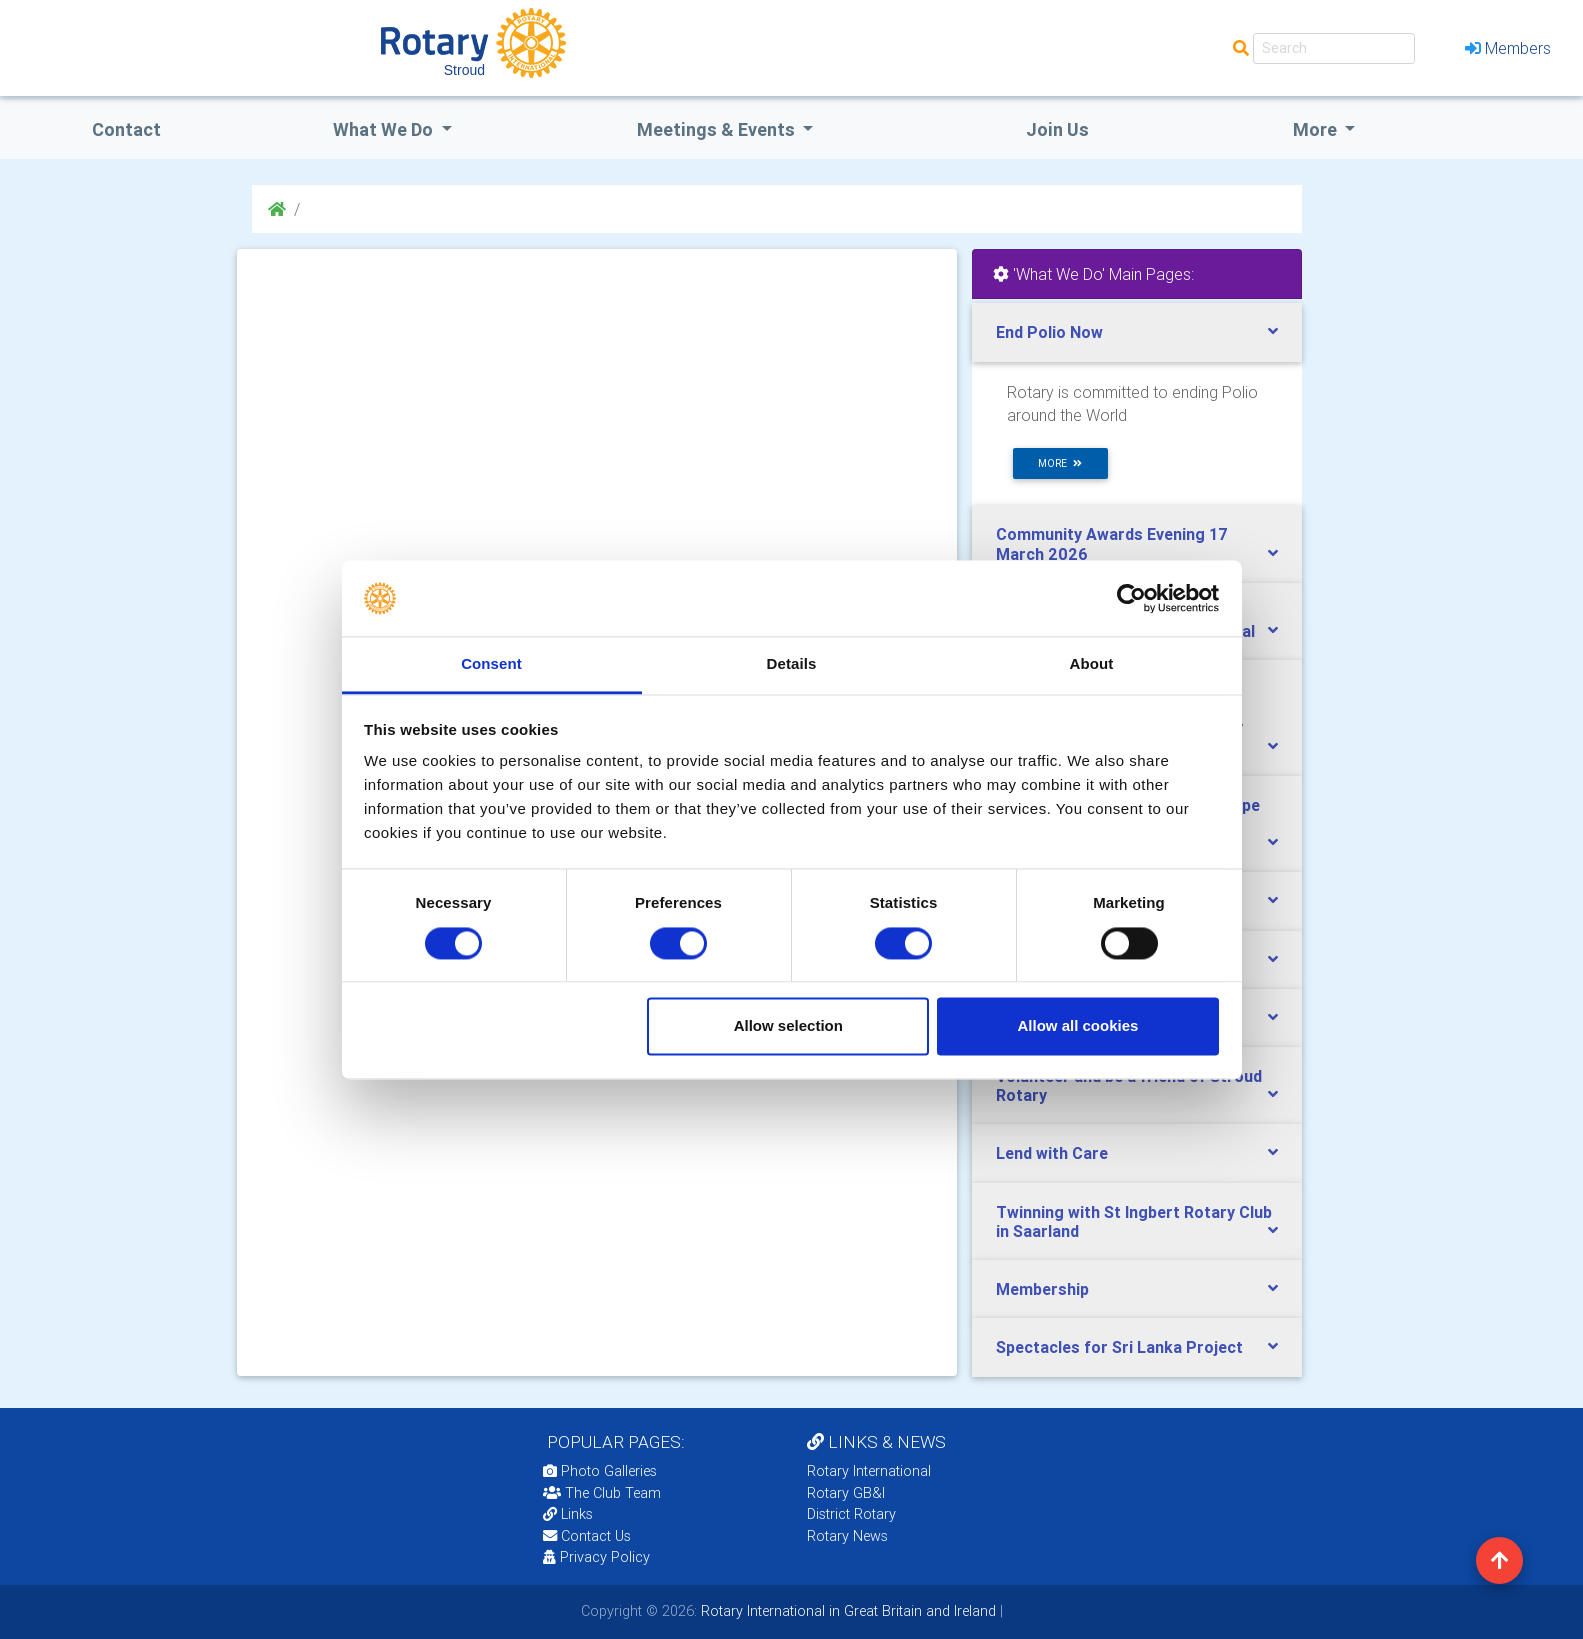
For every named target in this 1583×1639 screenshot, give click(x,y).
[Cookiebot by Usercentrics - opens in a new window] (1131, 598)
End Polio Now (1049, 332)
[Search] (1334, 48)
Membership (1042, 1289)
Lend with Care (1052, 1153)
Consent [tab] (491, 664)
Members (1508, 48)
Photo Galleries (600, 1471)
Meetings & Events (718, 129)
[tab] (1137, 332)
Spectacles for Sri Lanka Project (1119, 1347)
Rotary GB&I (846, 1493)
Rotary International (869, 1471)
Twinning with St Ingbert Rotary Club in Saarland (1134, 1221)
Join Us (1057, 129)
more (1060, 463)
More (1317, 129)
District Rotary (851, 1514)
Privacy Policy (596, 1557)
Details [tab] (792, 664)
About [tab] (1092, 664)
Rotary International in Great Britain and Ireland (846, 1611)
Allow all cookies (1077, 1026)
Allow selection (788, 1026)
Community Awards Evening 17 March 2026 (1112, 543)
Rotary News (847, 1536)
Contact (126, 129)
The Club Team (602, 1493)
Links (568, 1514)
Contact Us (587, 1536)
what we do (385, 129)
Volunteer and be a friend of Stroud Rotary (1129, 1085)
